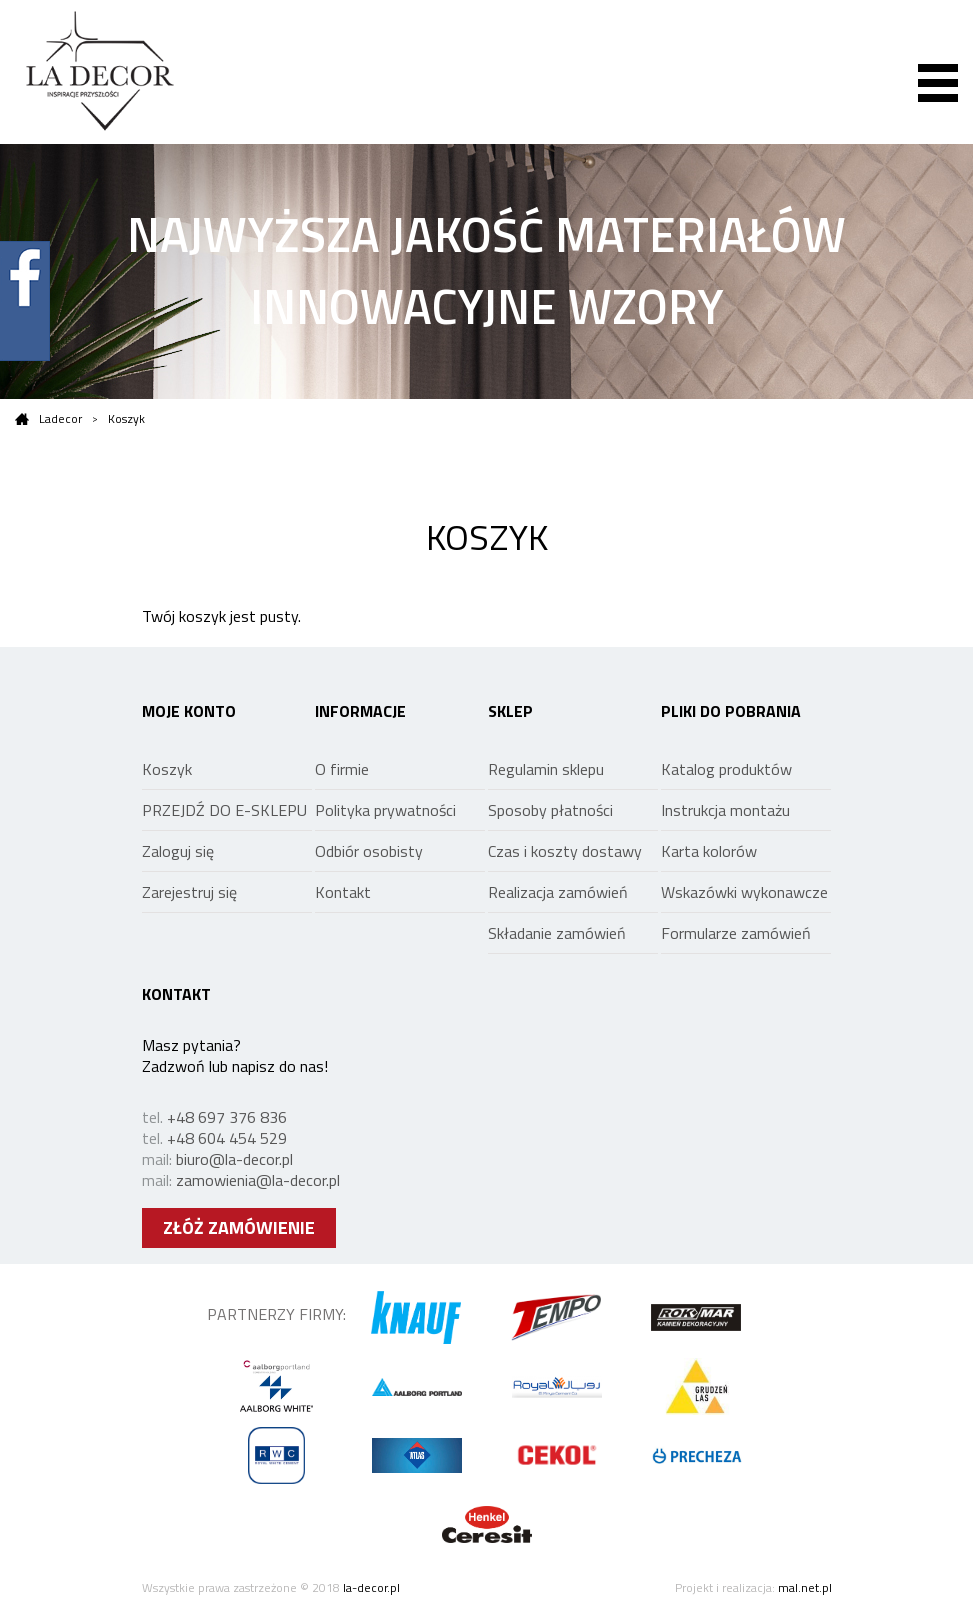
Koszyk (126, 418)
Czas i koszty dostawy (565, 851)
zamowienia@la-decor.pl (258, 1180)
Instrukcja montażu (725, 810)
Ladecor (48, 418)
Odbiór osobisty (369, 851)
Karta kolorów (709, 851)
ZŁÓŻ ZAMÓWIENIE (239, 1227)
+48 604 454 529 (227, 1138)
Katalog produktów (726, 769)
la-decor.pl (371, 1587)
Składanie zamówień (557, 933)
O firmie (342, 769)
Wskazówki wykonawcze (744, 892)
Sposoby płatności (550, 810)
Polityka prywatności (385, 810)
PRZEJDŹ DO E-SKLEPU (224, 810)
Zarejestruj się (189, 892)
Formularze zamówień (736, 933)
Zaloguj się (178, 851)
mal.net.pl (805, 1587)
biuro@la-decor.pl (234, 1159)
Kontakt (343, 892)
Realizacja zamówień (558, 892)
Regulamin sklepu (546, 769)
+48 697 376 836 (227, 1117)
